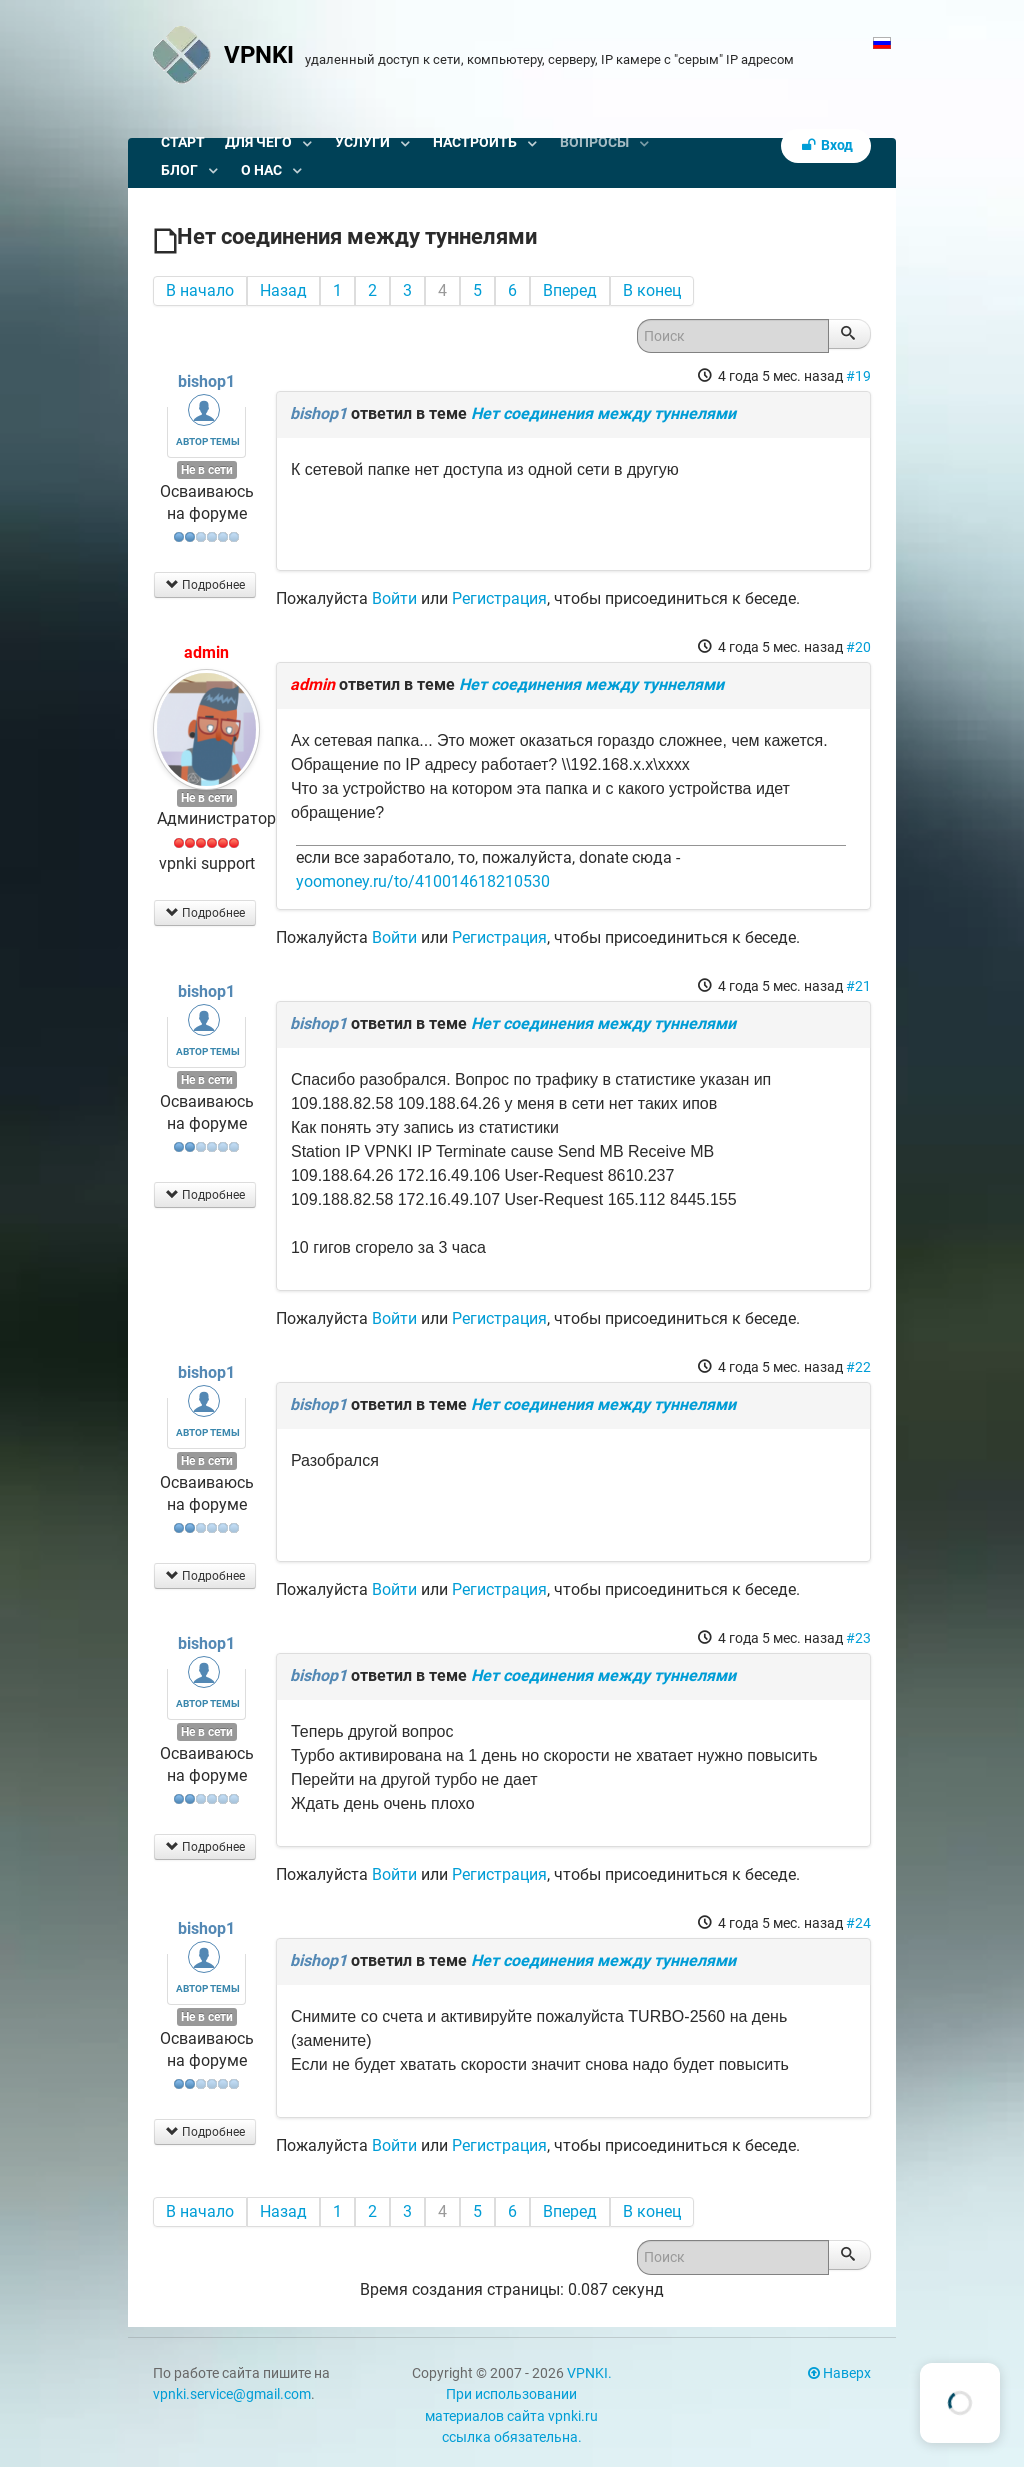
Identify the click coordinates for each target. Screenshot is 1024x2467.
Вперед (570, 290)
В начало (200, 290)
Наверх (839, 2373)
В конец (652, 290)
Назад (283, 290)
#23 (858, 1638)
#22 (858, 1367)
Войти (394, 598)
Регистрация (499, 598)
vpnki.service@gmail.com (232, 2394)
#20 (858, 647)
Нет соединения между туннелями (603, 413)
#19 (858, 376)
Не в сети (207, 470)
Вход (826, 145)
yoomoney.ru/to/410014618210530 (423, 881)
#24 (858, 1923)
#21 (858, 986)
